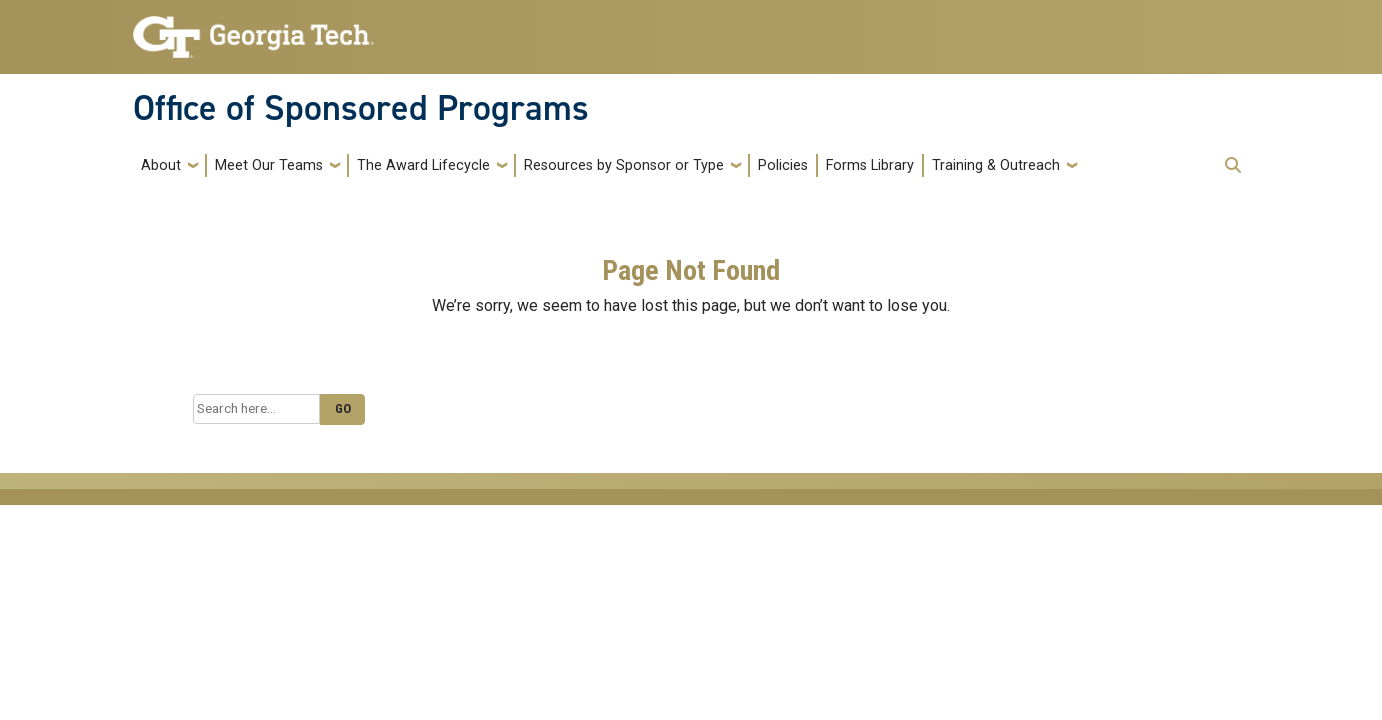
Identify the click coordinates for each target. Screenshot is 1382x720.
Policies (783, 165)
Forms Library (870, 165)
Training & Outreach (996, 165)
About (161, 165)
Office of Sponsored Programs (361, 108)
